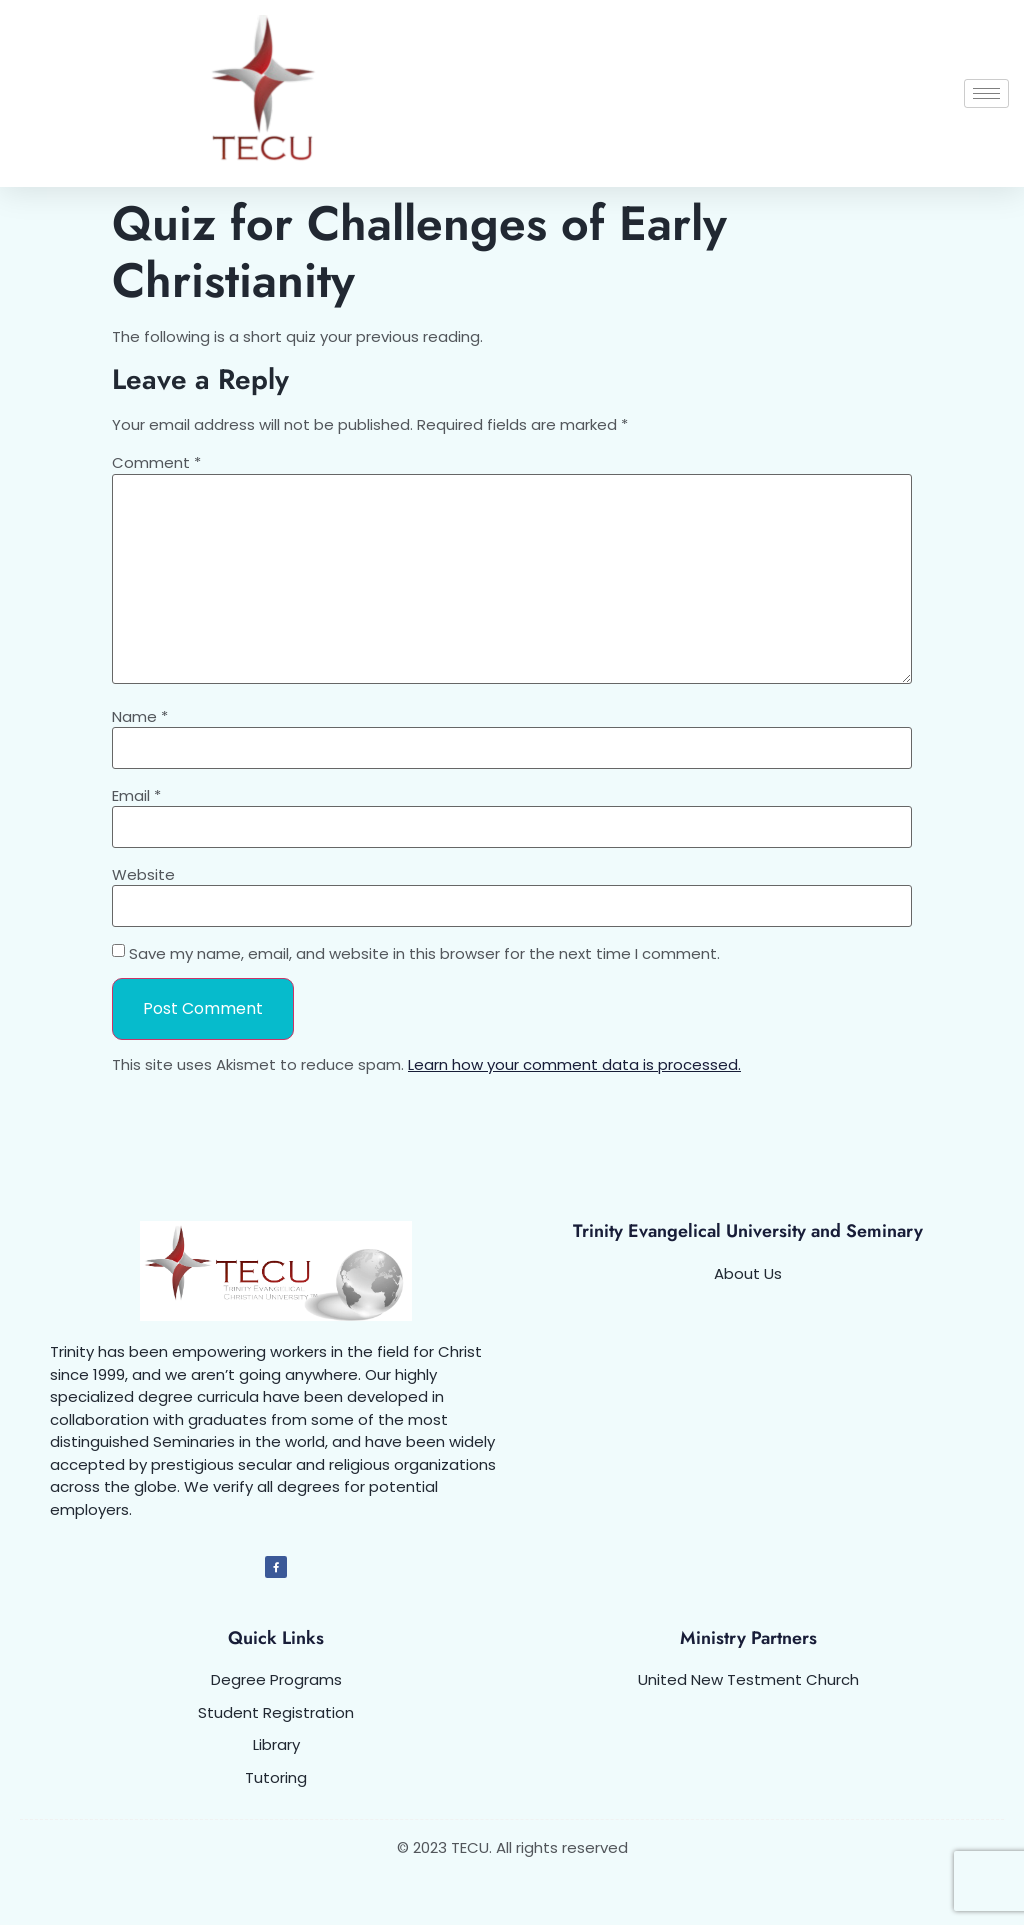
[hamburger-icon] (986, 93)
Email (136, 795)
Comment (156, 462)
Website (143, 874)
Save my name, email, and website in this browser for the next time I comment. (424, 953)
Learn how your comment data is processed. (574, 1064)
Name (140, 716)
